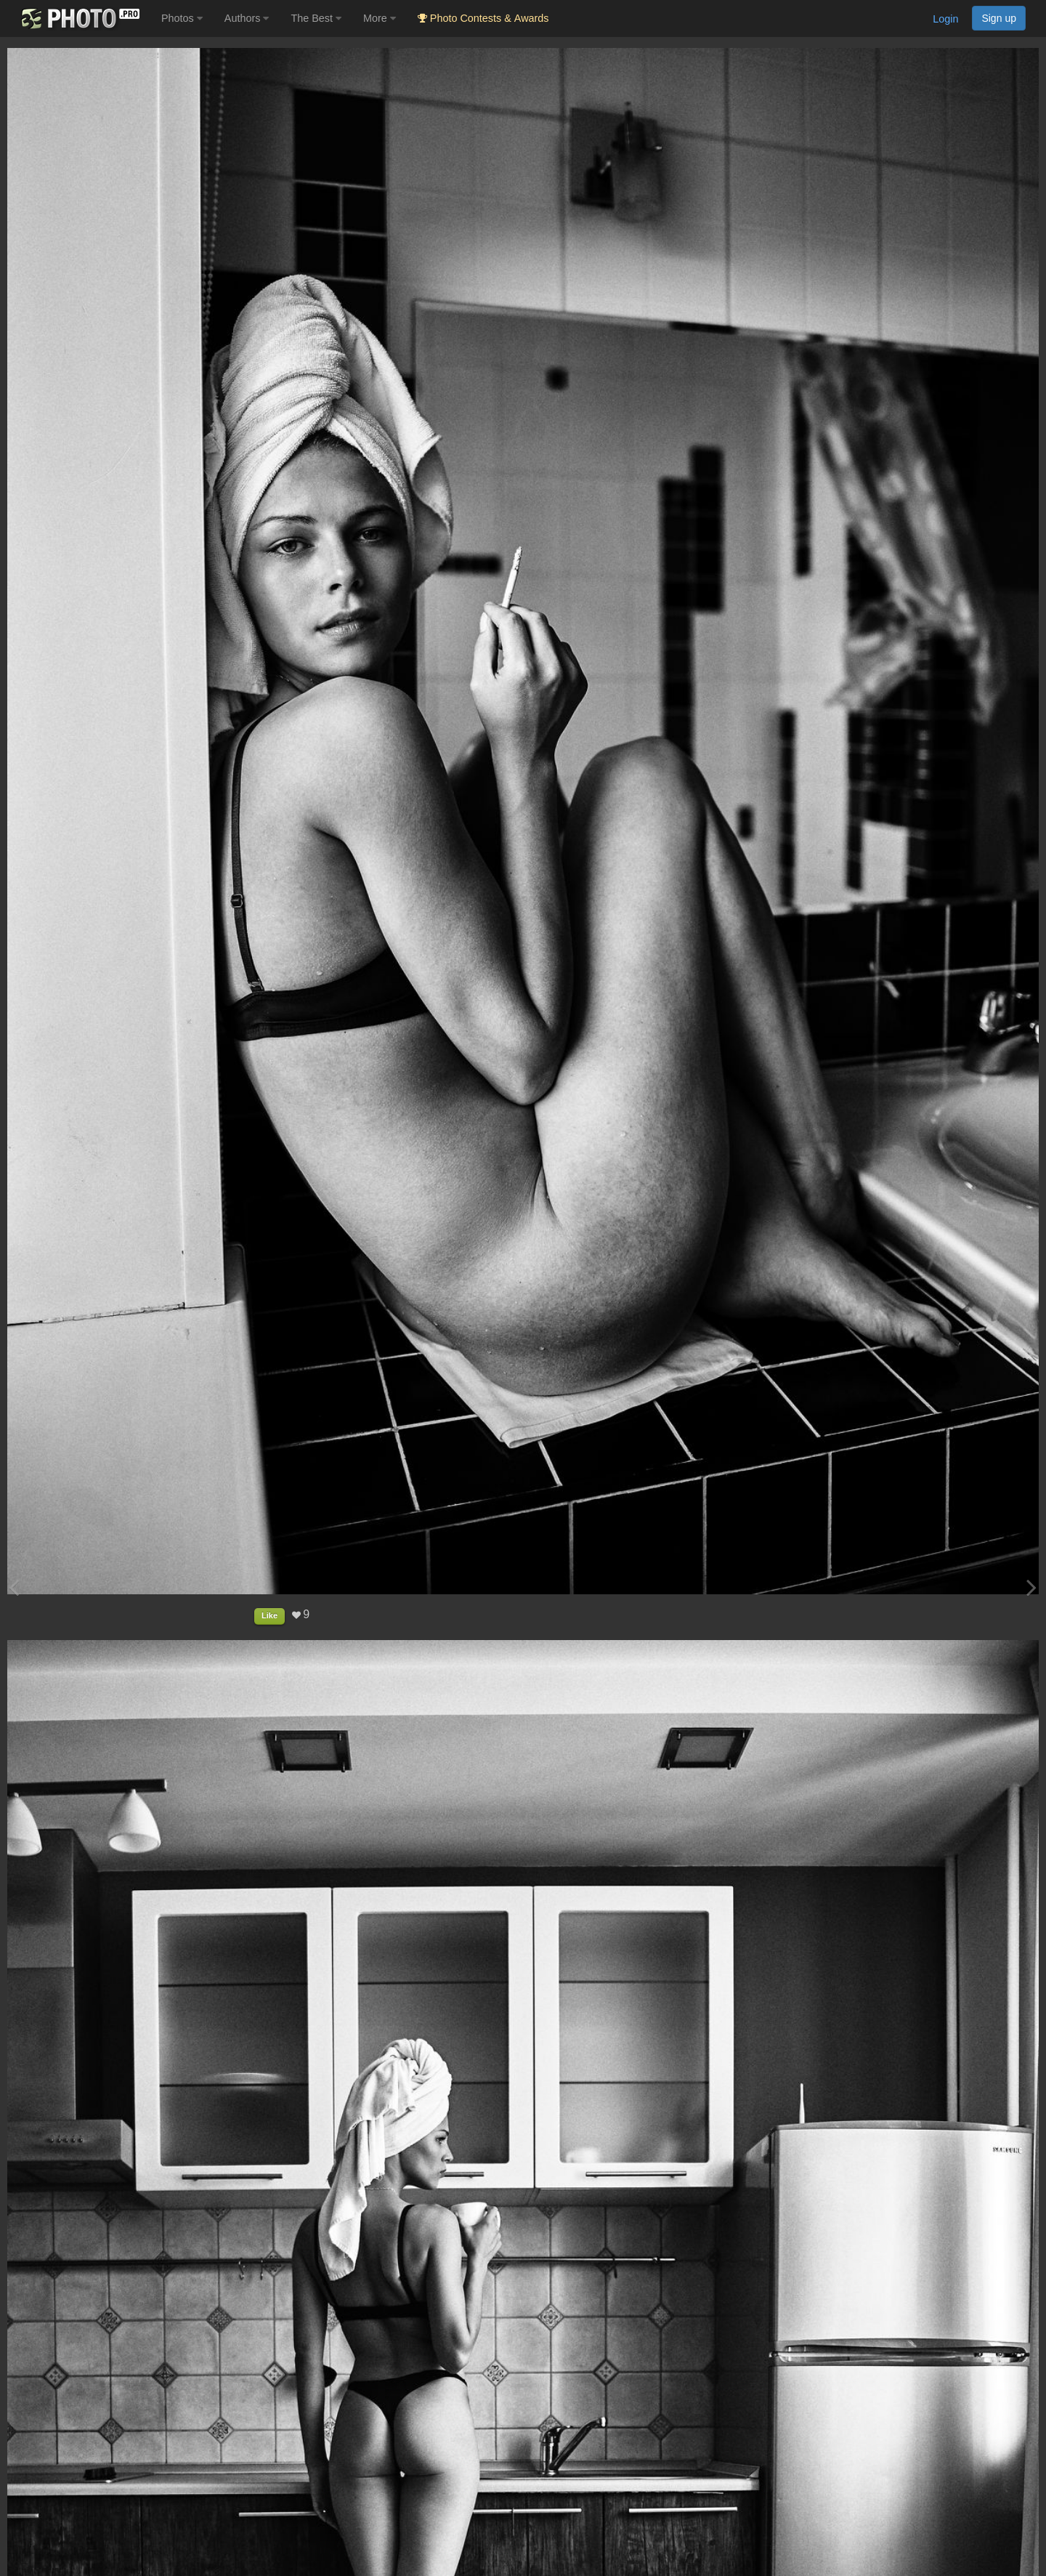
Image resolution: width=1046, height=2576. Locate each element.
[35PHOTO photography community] (78, 18)
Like (269, 1615)
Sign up (998, 18)
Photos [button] (182, 18)
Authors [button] (246, 18)
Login (945, 19)
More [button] (379, 18)
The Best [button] (316, 18)
